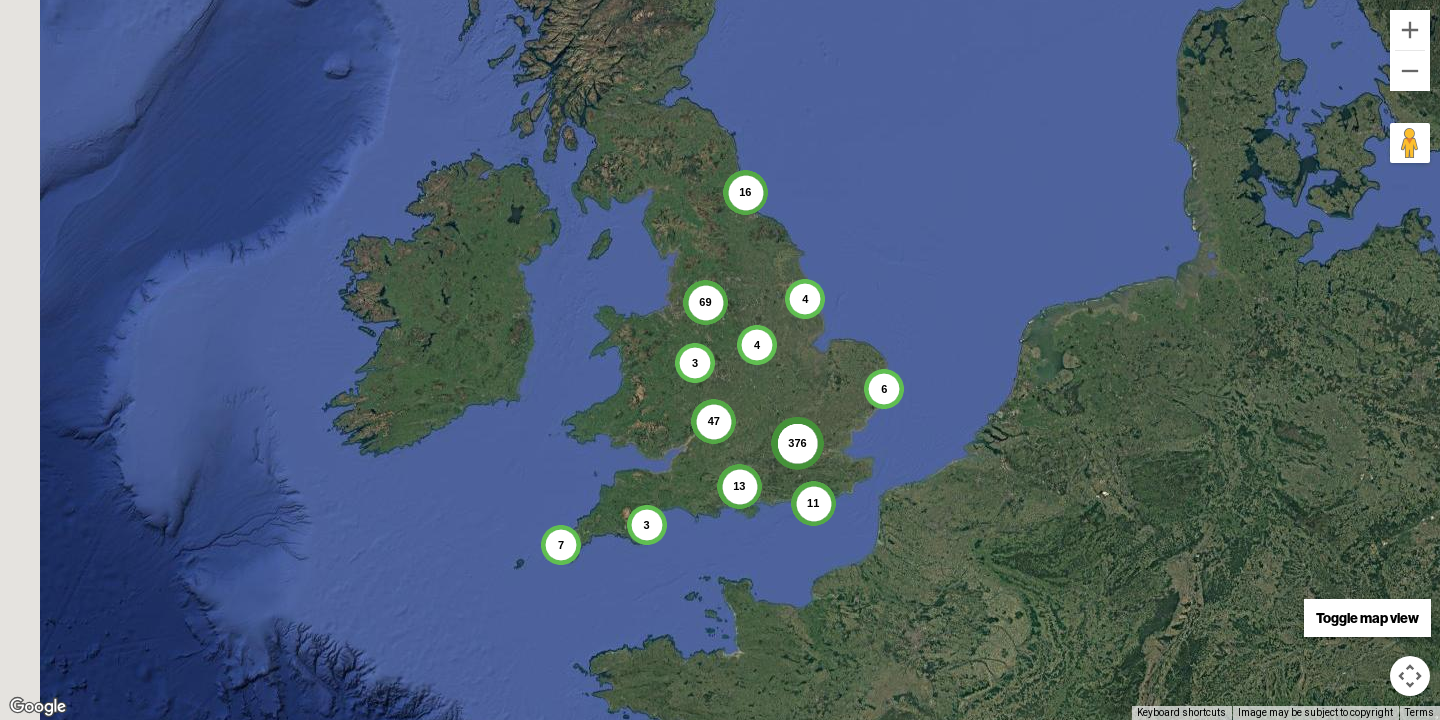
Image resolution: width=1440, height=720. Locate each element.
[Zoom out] (1410, 71)
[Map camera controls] (1410, 676)
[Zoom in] (1410, 30)
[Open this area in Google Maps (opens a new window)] (38, 707)
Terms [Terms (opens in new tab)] (1419, 712)
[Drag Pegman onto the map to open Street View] (1410, 143)
